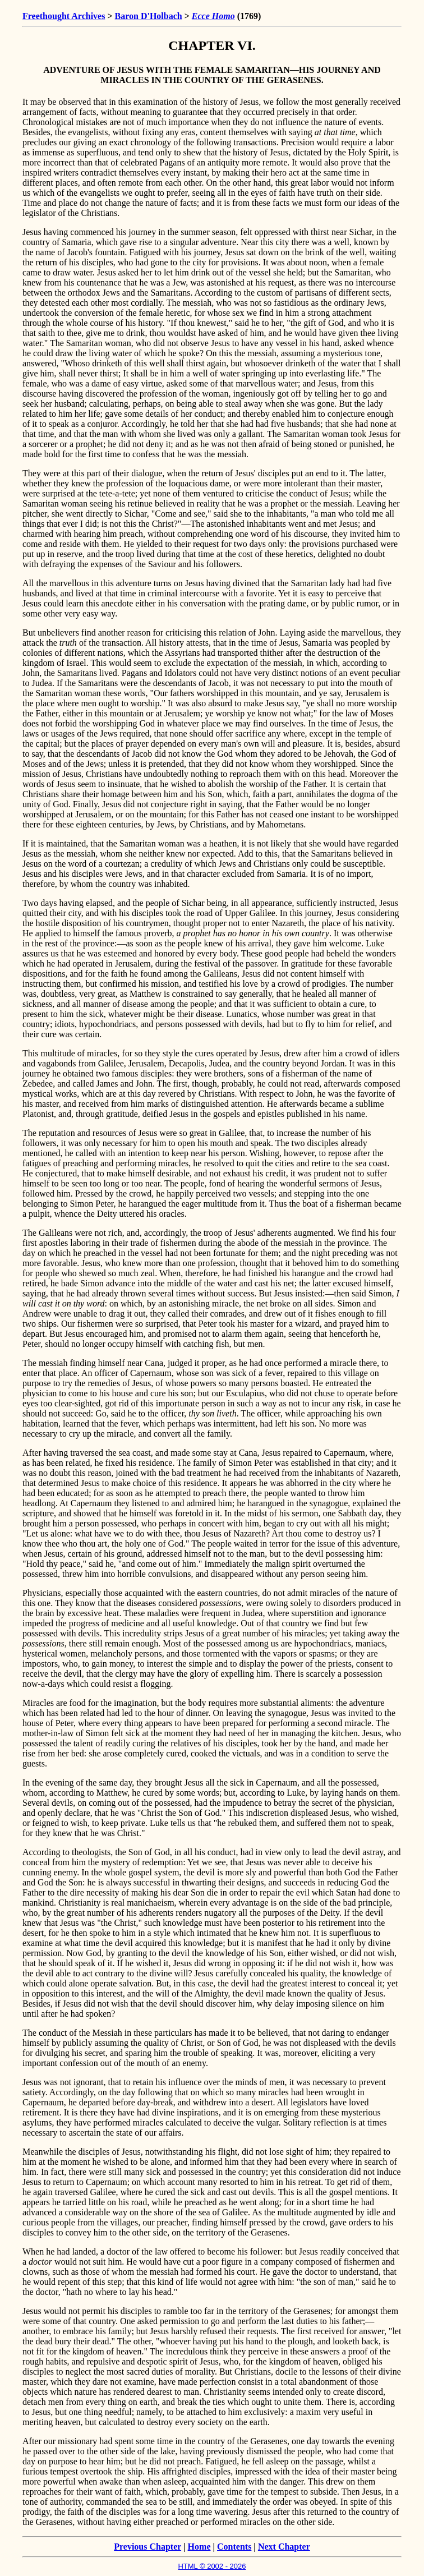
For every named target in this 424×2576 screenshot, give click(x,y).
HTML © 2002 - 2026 (212, 2566)
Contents (234, 2546)
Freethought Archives (63, 16)
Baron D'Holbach (148, 16)
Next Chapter (284, 2546)
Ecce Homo (213, 16)
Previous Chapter (147, 2546)
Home (199, 2546)
